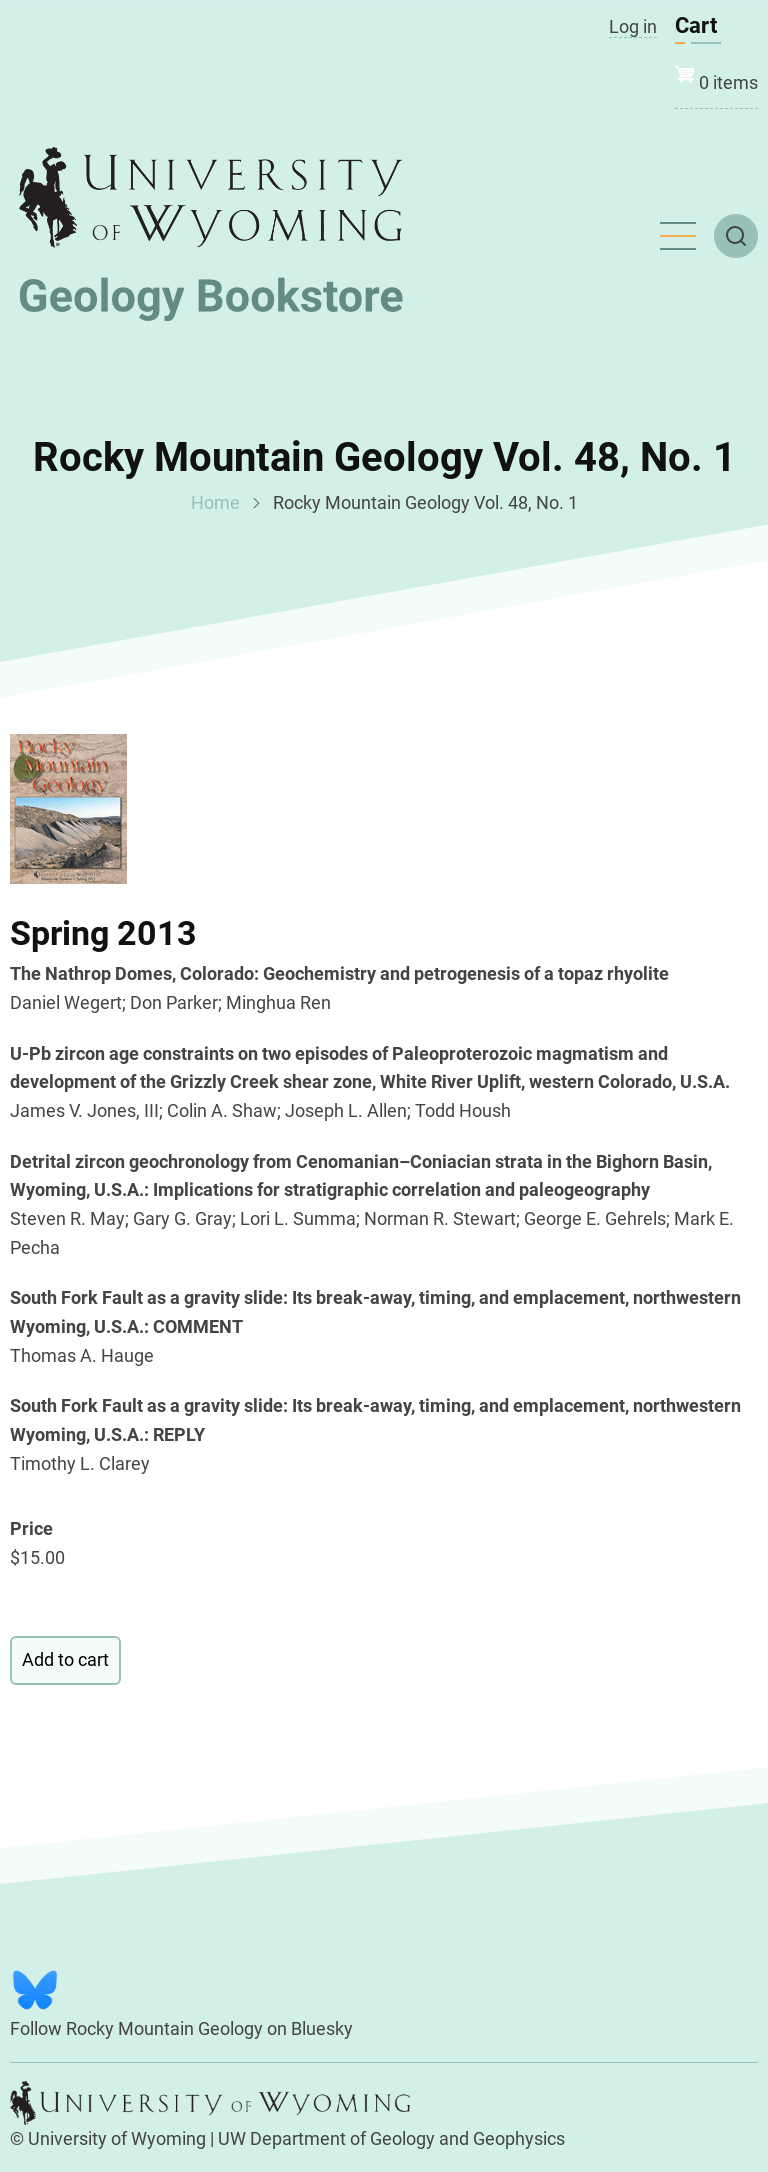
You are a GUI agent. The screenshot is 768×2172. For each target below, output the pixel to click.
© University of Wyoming (108, 2138)
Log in (633, 26)
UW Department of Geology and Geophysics (391, 2138)
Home (215, 502)
